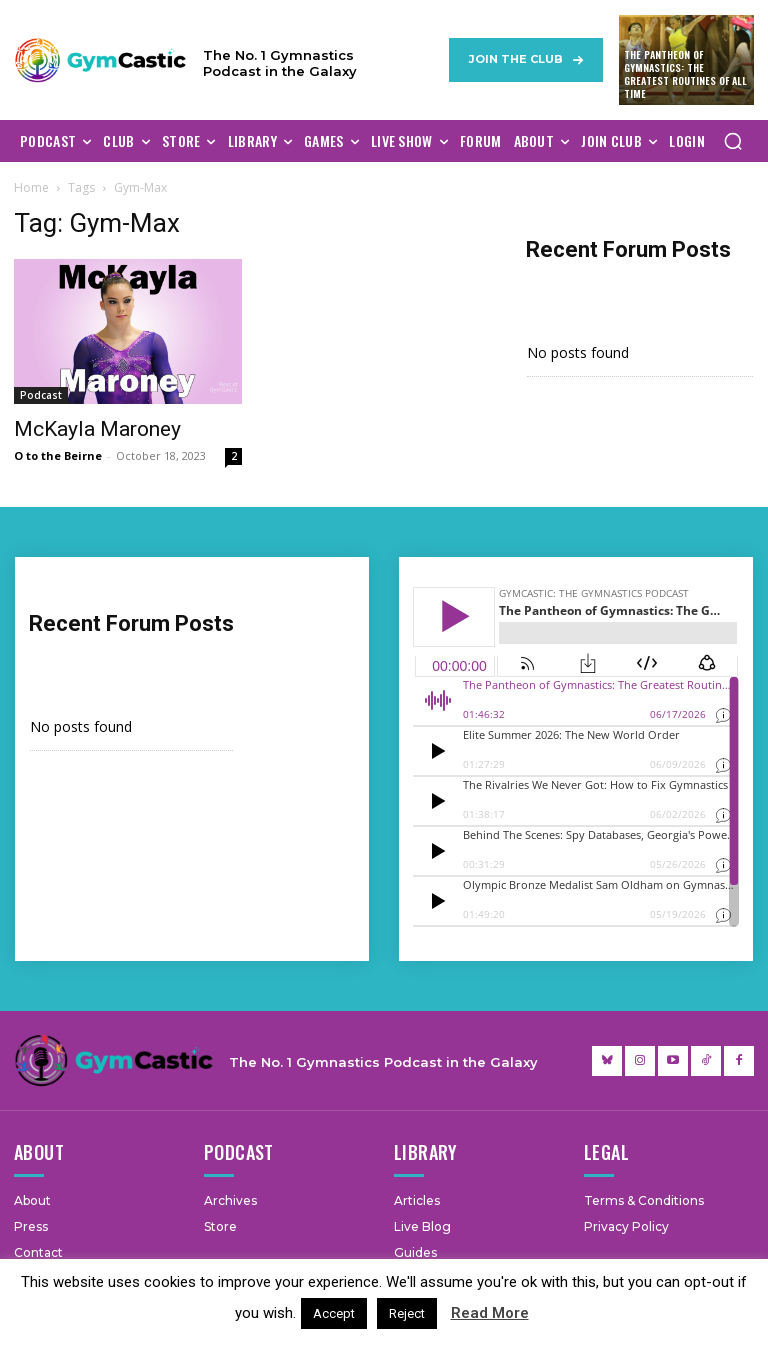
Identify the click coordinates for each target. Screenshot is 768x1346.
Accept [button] (334, 1313)
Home (31, 187)
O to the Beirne (58, 455)
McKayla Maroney (97, 429)
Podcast (41, 395)
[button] (733, 141)
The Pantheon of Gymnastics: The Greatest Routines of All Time (685, 74)
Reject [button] (407, 1313)
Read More (490, 1313)
